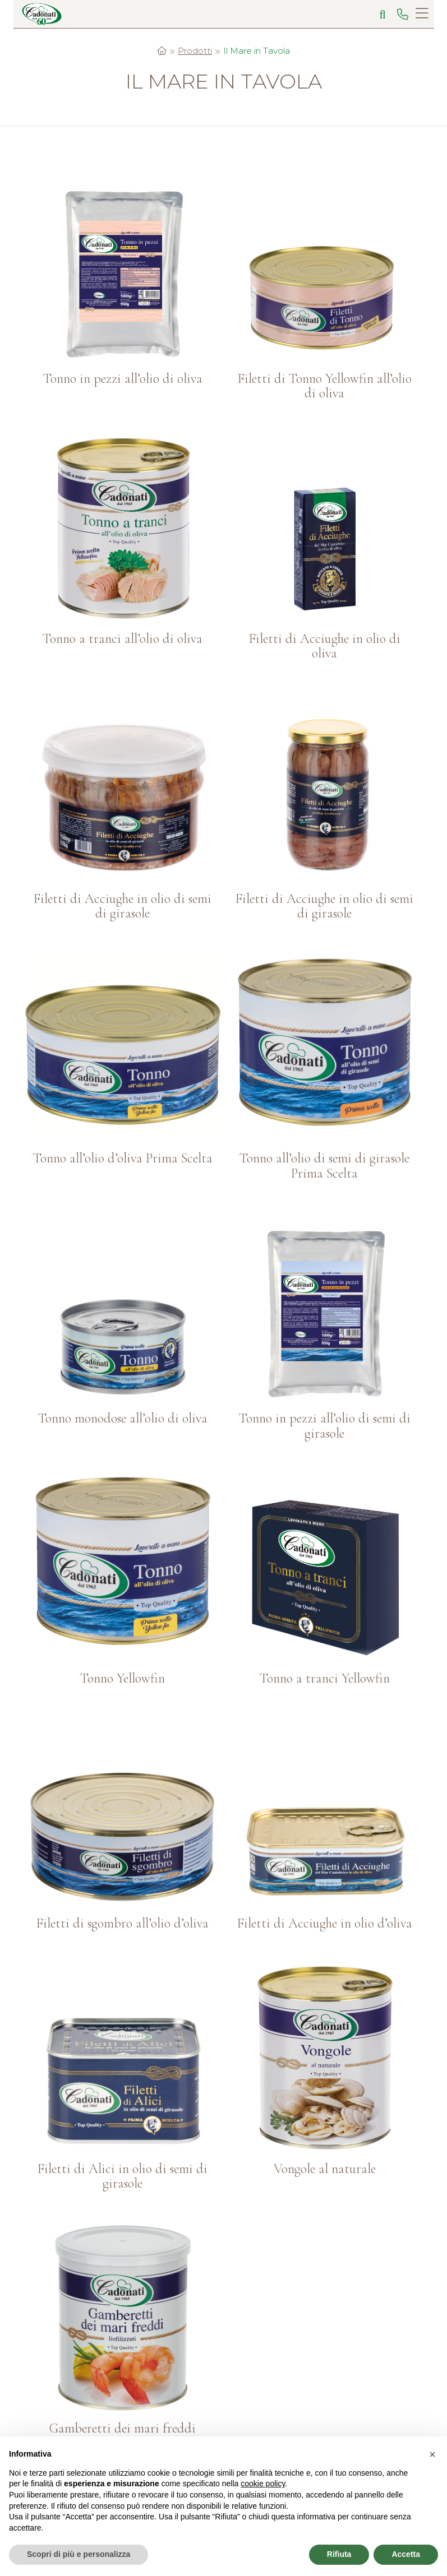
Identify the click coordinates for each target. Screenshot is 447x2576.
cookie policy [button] (263, 2483)
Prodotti (195, 50)
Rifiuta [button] (339, 2554)
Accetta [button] (405, 2554)
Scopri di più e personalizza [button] (78, 2554)
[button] (432, 2454)
